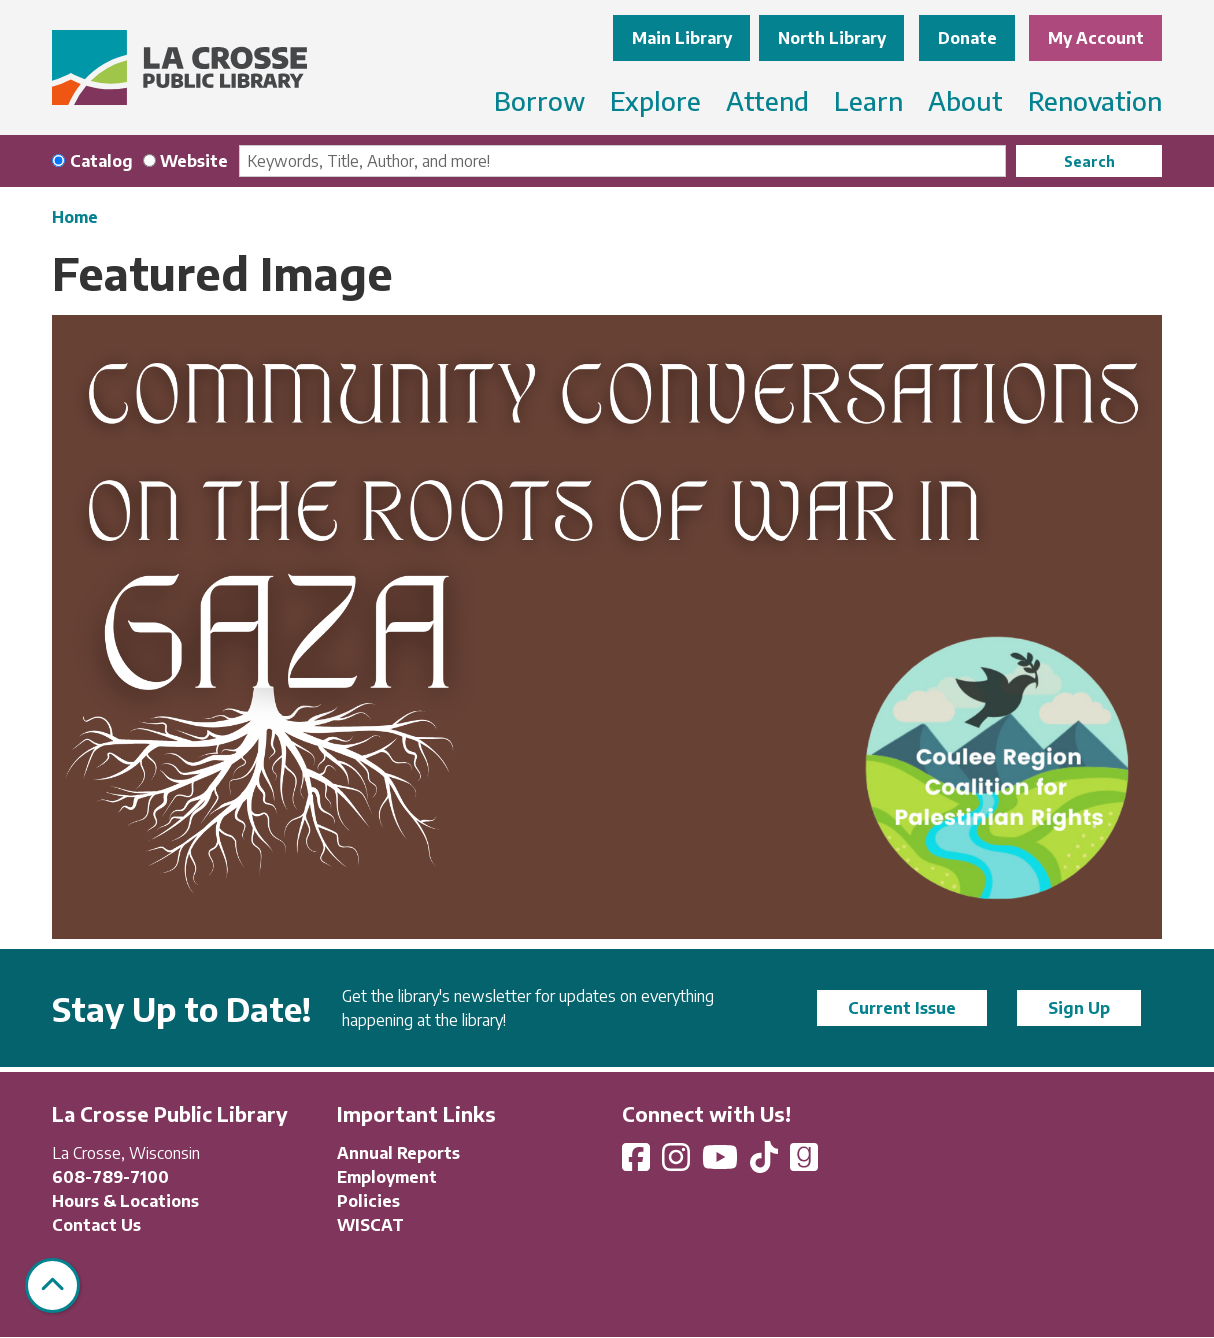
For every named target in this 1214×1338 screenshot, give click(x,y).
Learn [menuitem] (868, 100)
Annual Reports (398, 1153)
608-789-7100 (110, 1177)
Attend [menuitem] (767, 100)
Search (1089, 161)
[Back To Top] (52, 1285)
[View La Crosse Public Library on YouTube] (722, 1163)
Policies (368, 1201)
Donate (967, 38)
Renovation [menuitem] (1095, 100)
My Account (1096, 38)
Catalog (101, 161)
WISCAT (370, 1225)
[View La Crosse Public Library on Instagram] (678, 1163)
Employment (387, 1177)
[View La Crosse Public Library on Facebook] (638, 1163)
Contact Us (96, 1225)
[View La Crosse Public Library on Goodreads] (804, 1163)
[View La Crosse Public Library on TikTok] (766, 1163)
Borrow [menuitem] (539, 100)
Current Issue (902, 1008)
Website (194, 161)
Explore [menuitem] (655, 100)
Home (75, 217)
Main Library (682, 38)
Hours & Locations (125, 1201)
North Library (832, 38)
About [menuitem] (965, 100)
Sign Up (1079, 1008)
